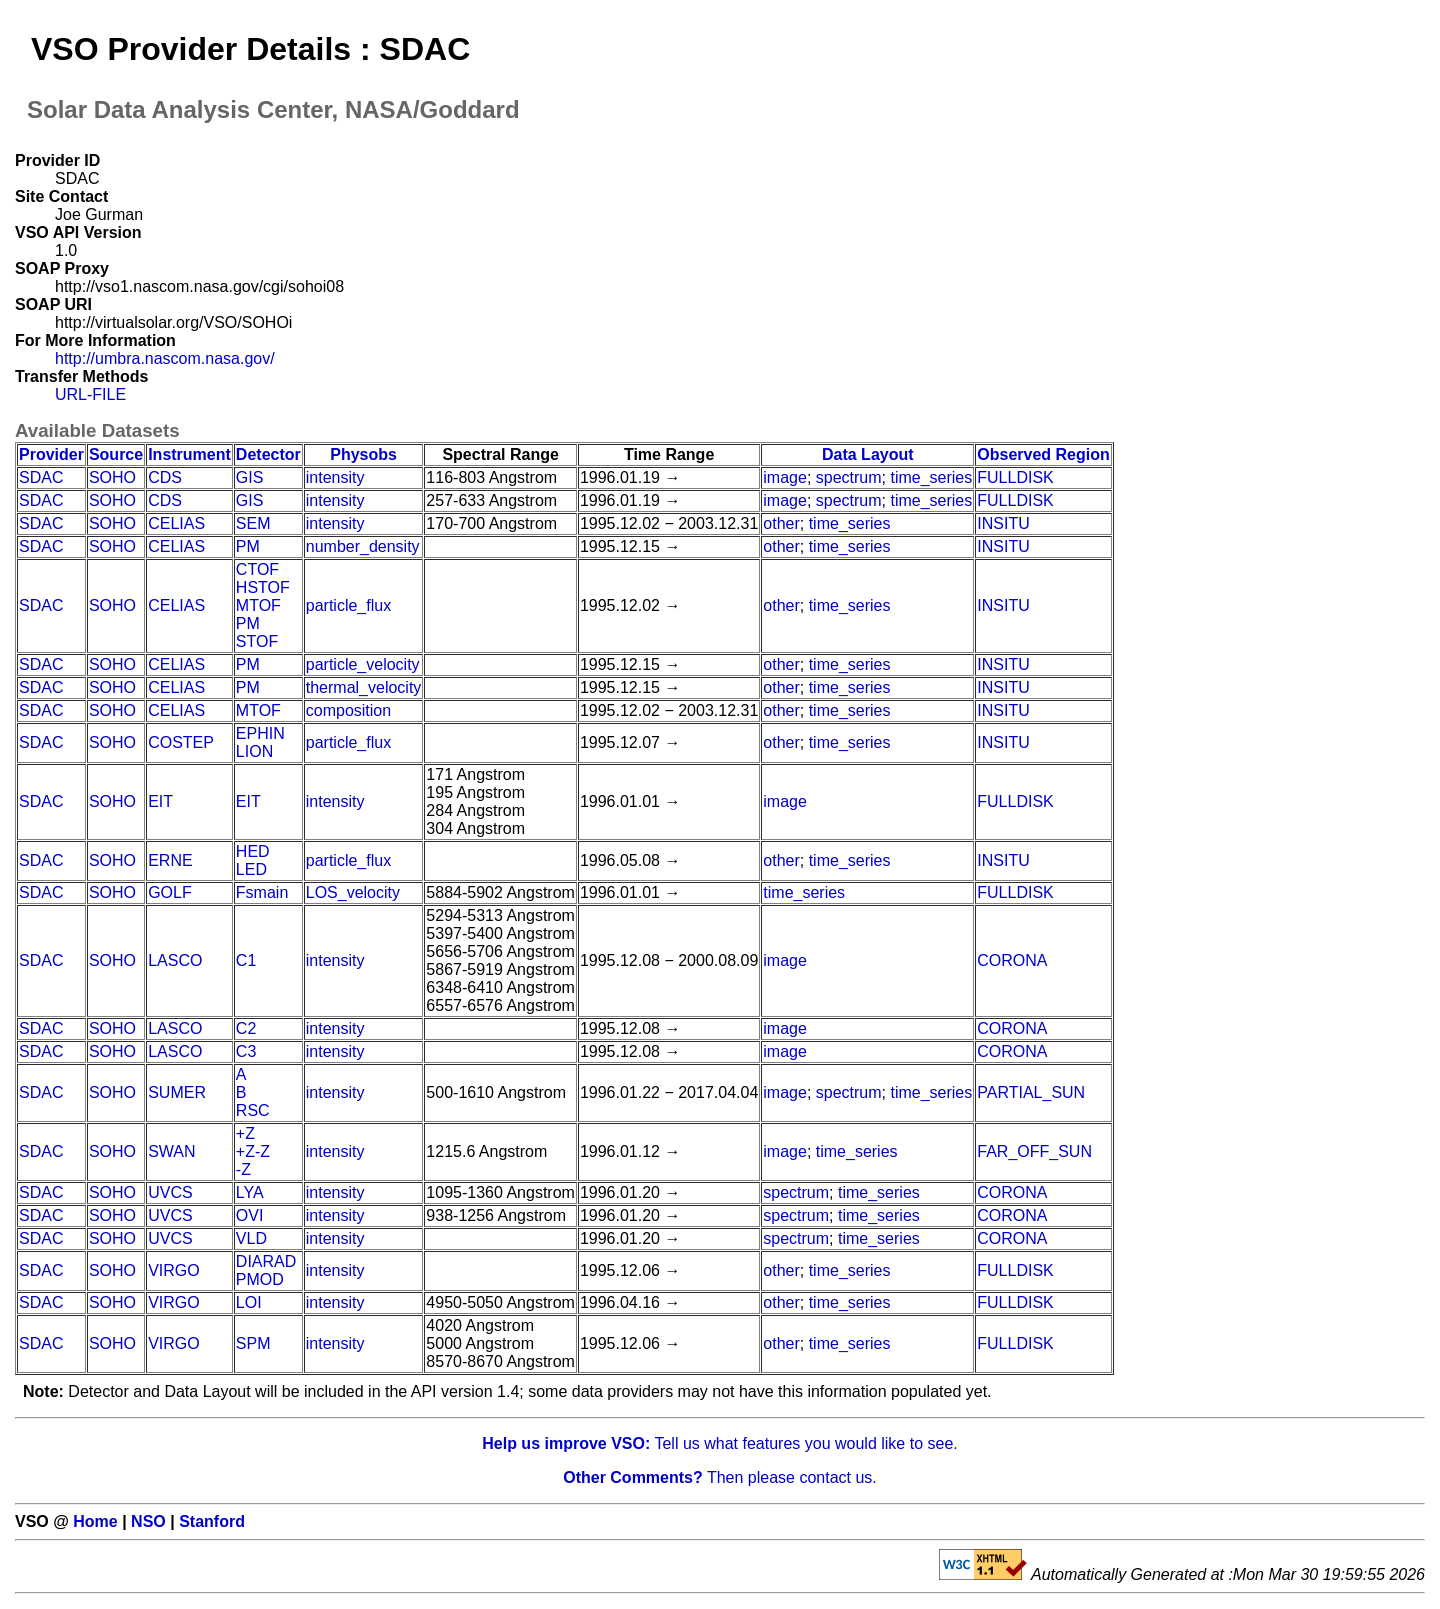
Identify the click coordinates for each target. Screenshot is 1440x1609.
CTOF (257, 569)
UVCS (170, 1192)
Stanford (212, 1521)
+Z (245, 1133)
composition (348, 710)
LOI (249, 1302)
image (785, 477)
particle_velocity (363, 664)
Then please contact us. (720, 1477)
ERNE (170, 860)
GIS (250, 477)
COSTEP (181, 742)
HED (253, 851)
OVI (250, 1215)
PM (248, 546)
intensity (335, 477)
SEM (253, 523)
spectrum (849, 477)
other (781, 523)
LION (254, 751)
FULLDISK (1015, 477)
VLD (251, 1238)
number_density (363, 546)
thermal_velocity (364, 687)
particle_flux (348, 605)
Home (95, 1521)
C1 (246, 960)
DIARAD (266, 1261)
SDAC (41, 477)
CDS (165, 477)
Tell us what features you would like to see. (719, 1443)
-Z (243, 1169)
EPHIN (260, 733)
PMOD (260, 1279)
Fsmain (262, 892)
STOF (257, 641)
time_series (931, 477)
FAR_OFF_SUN (1034, 1151)
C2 (246, 1028)
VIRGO (174, 1270)
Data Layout (868, 454)
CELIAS (176, 523)
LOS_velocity (353, 892)
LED (251, 869)
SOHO (112, 477)
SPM (253, 1343)
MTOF (258, 605)
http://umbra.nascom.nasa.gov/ (165, 358)
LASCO (175, 960)
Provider (51, 454)
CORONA (1012, 960)
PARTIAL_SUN (1031, 1092)
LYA (250, 1192)
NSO (148, 1521)
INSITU (1003, 523)
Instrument (189, 454)
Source (116, 454)
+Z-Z (253, 1151)
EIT (160, 801)
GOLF (170, 892)
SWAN (171, 1151)
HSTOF (263, 587)
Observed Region (1043, 454)
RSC (253, 1110)
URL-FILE (90, 394)
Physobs (363, 454)
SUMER (177, 1092)
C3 (246, 1051)
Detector (268, 454)
